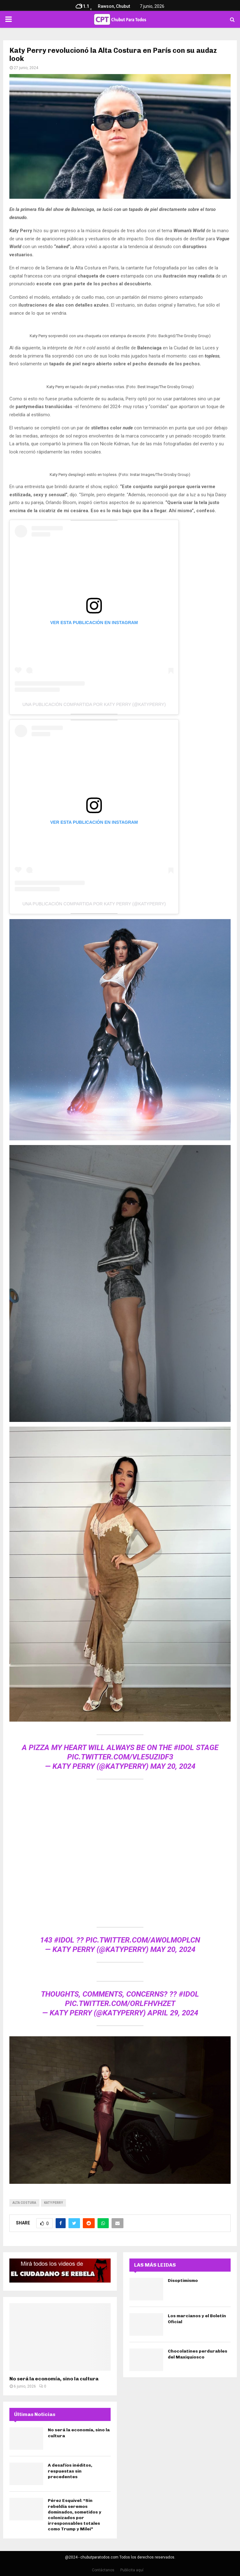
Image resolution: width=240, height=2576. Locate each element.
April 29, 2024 (173, 2012)
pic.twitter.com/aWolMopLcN (143, 1940)
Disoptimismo (183, 2280)
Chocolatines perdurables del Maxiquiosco (197, 2353)
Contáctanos (103, 2570)
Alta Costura (24, 2202)
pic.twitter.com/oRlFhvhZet (120, 2003)
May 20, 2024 (172, 1766)
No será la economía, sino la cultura (53, 2379)
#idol (184, 1747)
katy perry (53, 2202)
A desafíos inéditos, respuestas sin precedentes (70, 2471)
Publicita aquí (131, 2570)
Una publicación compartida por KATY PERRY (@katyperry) (94, 704)
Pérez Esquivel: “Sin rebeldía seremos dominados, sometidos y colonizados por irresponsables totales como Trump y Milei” (74, 2515)
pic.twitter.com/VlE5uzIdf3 (120, 1757)
